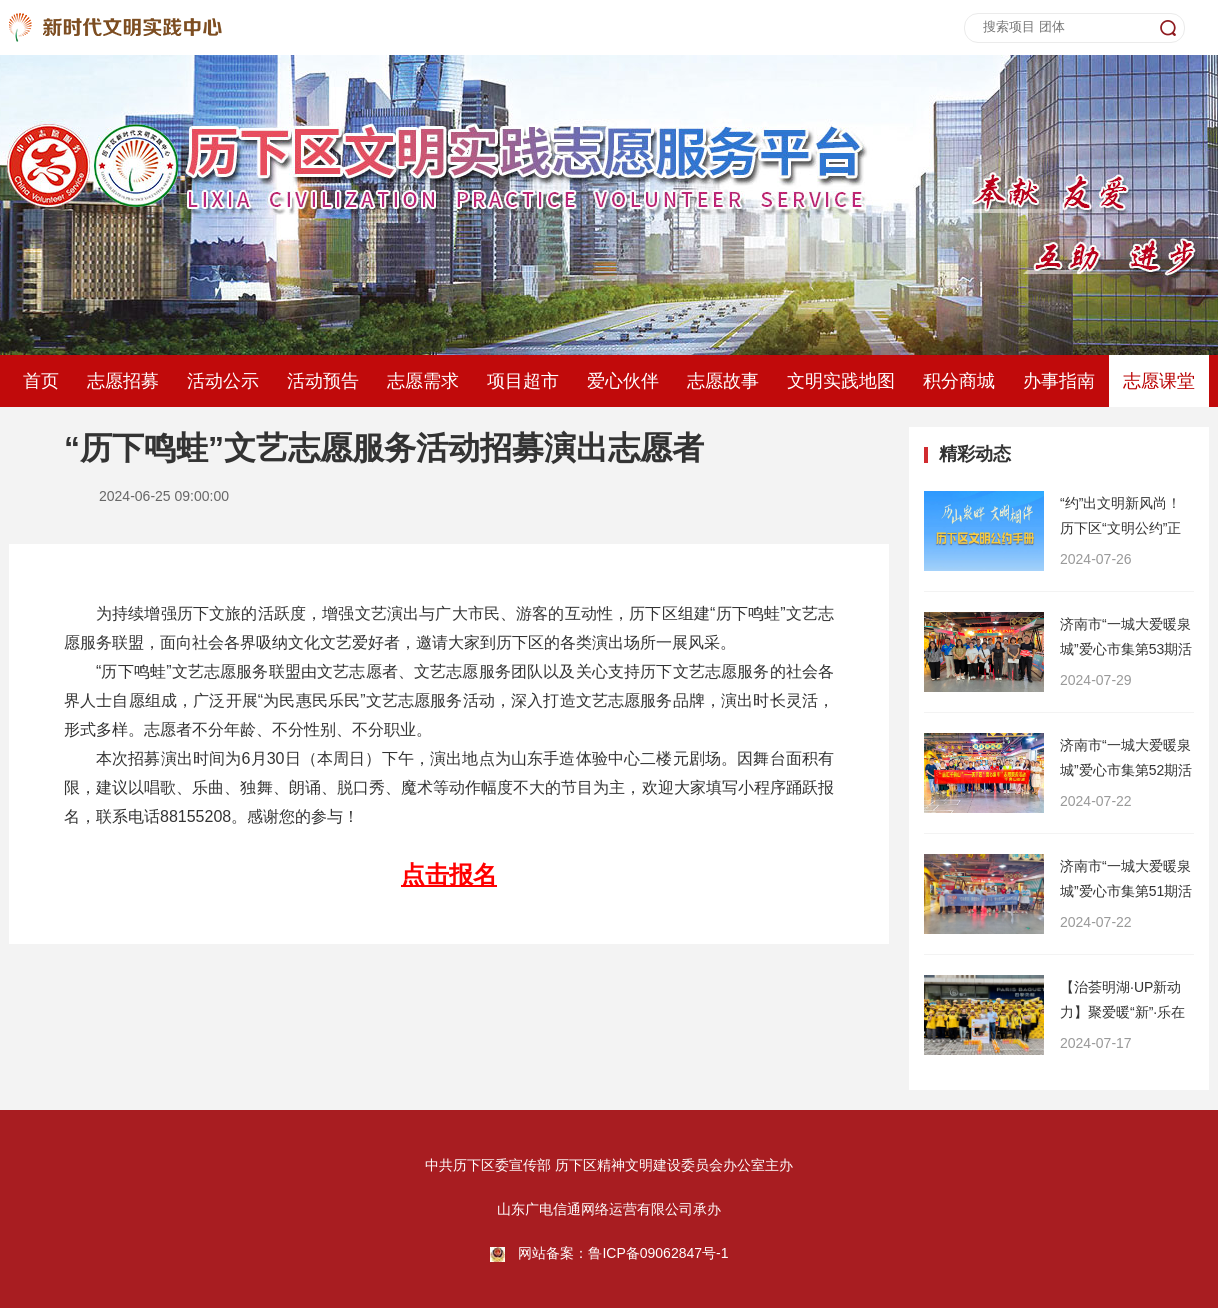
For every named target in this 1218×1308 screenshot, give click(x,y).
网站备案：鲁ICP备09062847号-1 (623, 1253)
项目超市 (523, 381)
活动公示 (223, 381)
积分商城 (959, 381)
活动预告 (323, 381)
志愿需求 (423, 381)
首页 (41, 381)
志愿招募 (123, 381)
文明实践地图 (841, 381)
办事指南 (1059, 381)
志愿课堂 (1159, 381)
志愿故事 (723, 381)
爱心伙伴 (623, 381)
